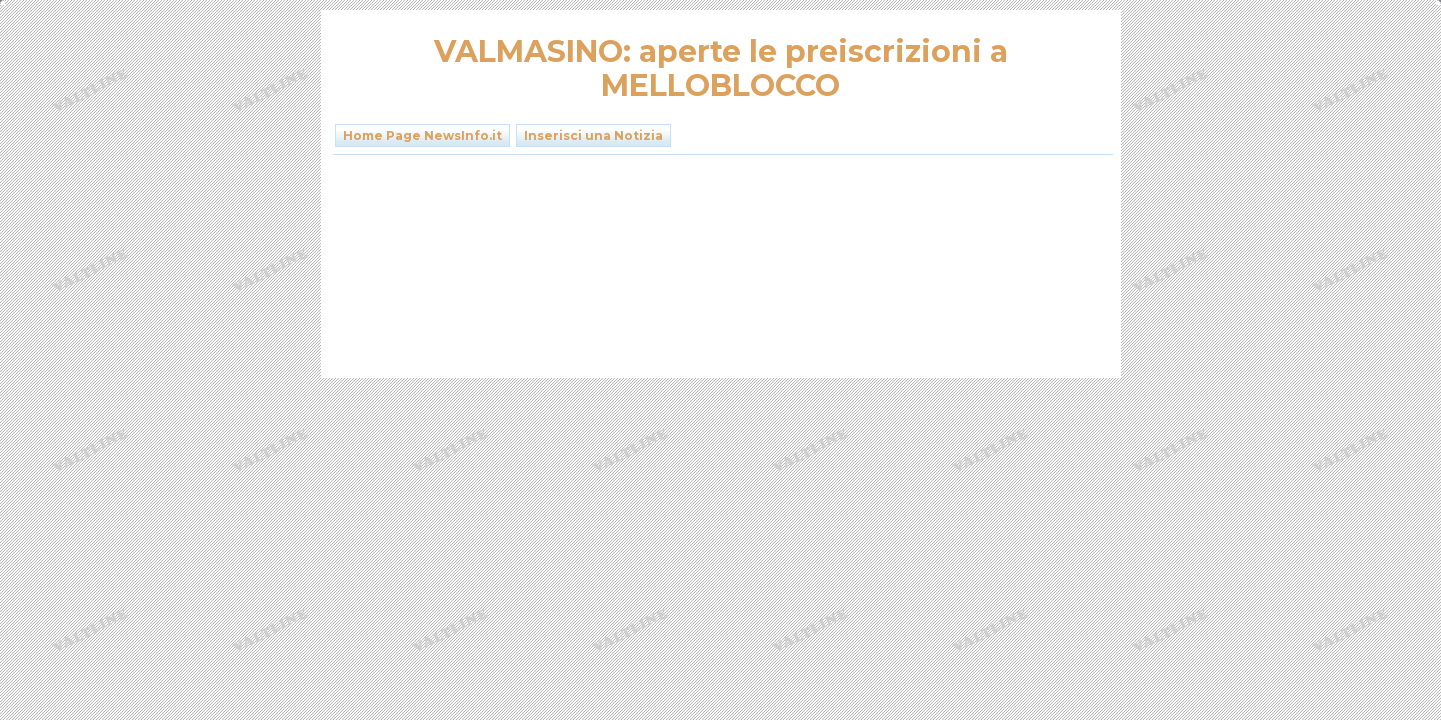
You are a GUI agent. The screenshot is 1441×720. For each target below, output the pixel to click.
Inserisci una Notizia (593, 135)
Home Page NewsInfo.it (422, 135)
